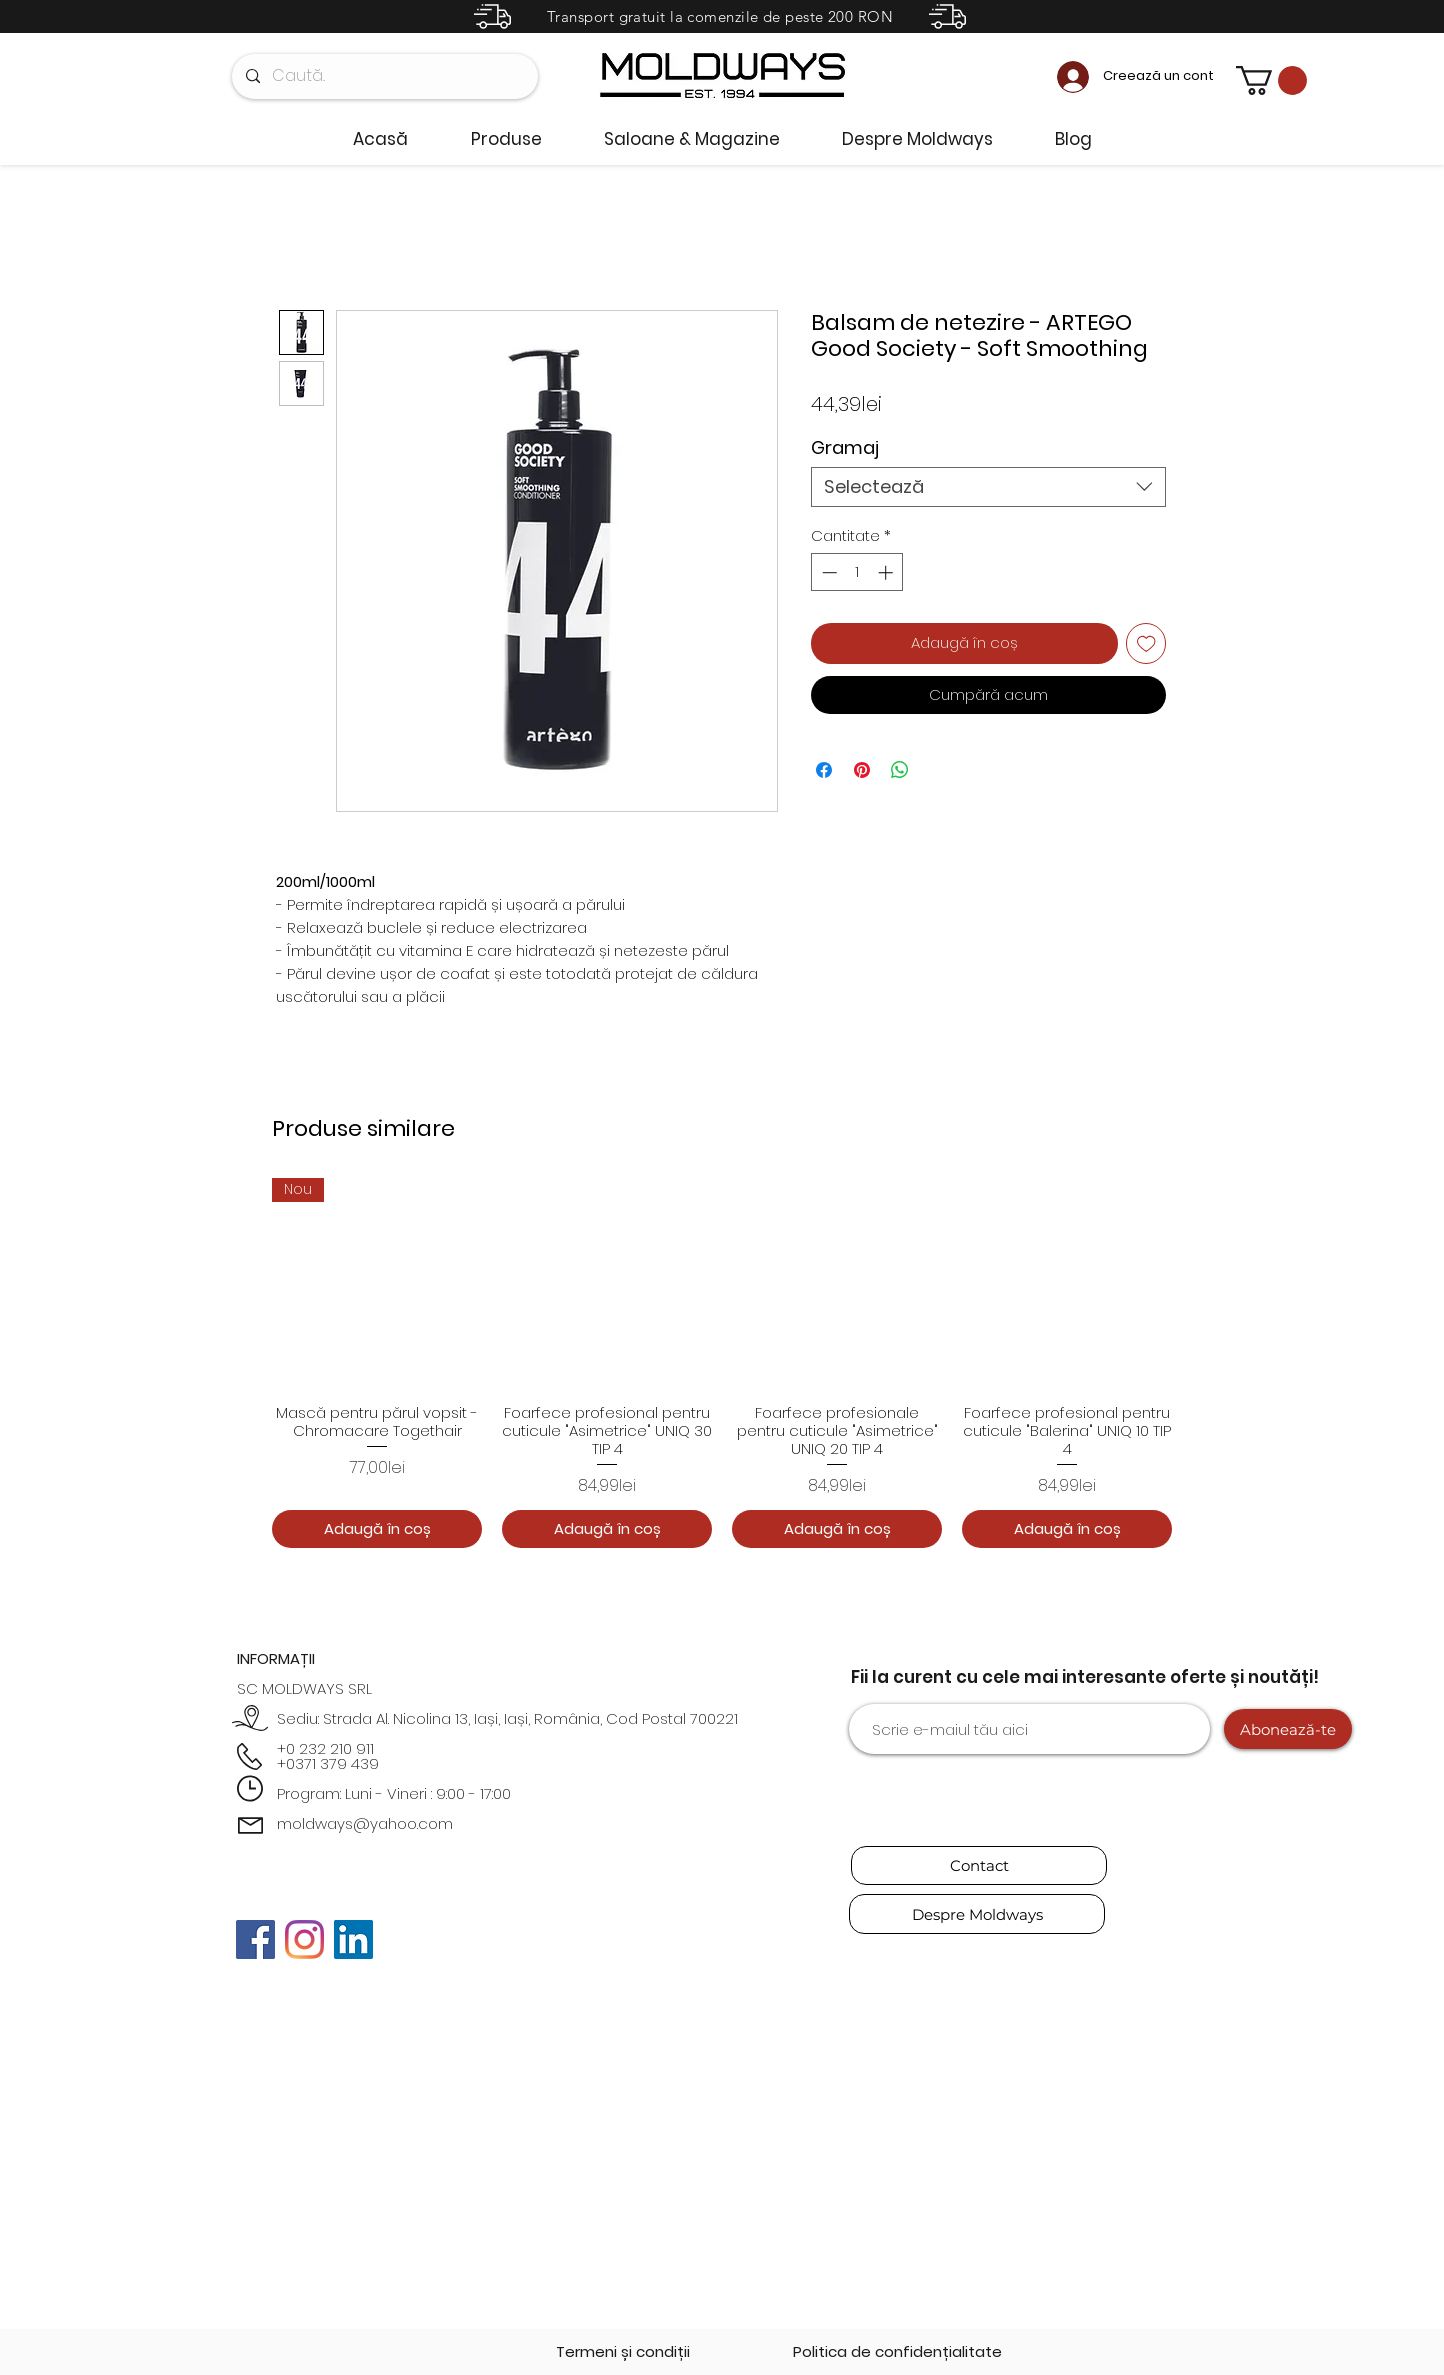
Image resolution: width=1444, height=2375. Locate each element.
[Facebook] (255, 1939)
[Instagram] (304, 1939)
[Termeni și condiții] (623, 2351)
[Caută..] (384, 76)
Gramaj (845, 447)
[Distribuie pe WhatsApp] (900, 770)
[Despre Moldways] (977, 1914)
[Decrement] (827, 572)
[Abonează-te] (1288, 1729)
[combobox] (988, 487)
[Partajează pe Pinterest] (862, 770)
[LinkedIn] (353, 1939)
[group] (722, 1363)
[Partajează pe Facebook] (824, 770)
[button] (1271, 80)
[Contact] (979, 1865)
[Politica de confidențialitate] (897, 2351)
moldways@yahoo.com (365, 1823)
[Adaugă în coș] (377, 1529)
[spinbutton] (857, 572)
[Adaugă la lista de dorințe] (1146, 643)
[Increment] (887, 572)
